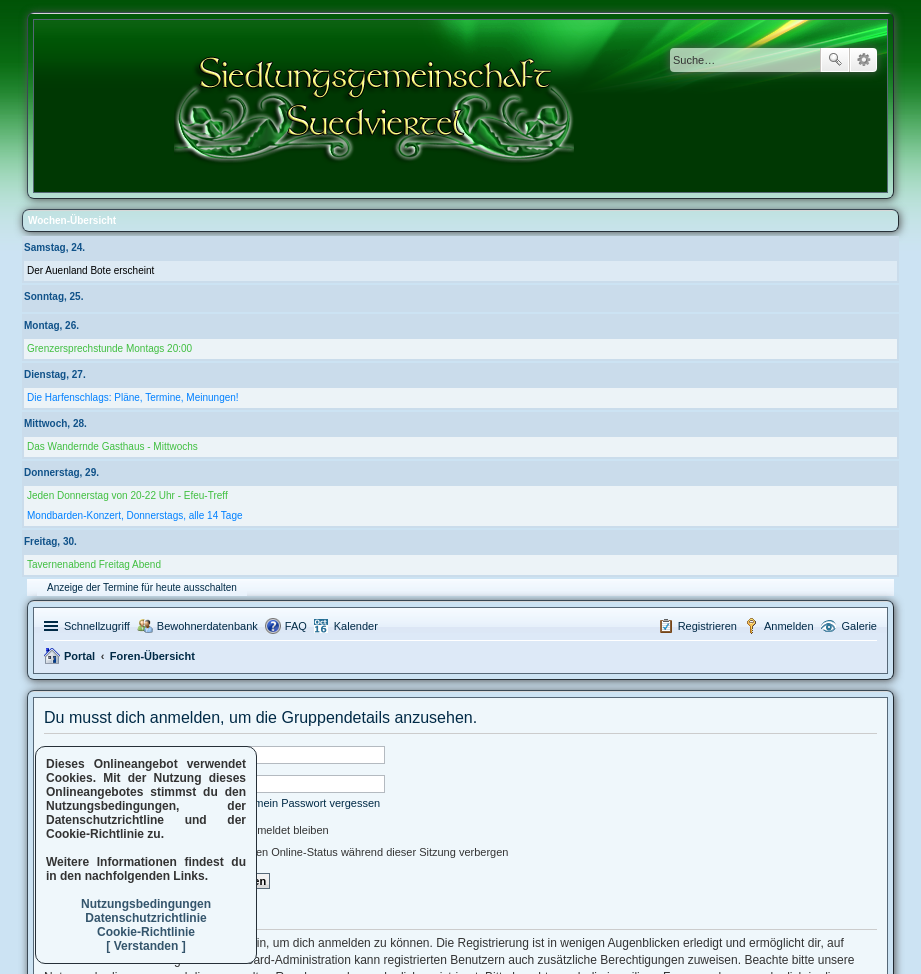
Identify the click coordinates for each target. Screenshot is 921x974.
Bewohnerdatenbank (207, 626)
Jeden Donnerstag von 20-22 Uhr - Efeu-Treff (127, 495)
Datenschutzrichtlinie (145, 918)
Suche (835, 60)
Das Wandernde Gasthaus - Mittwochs (112, 446)
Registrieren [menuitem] (707, 626)
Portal (79, 656)
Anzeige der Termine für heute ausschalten (142, 587)
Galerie (859, 626)
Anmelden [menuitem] (789, 626)
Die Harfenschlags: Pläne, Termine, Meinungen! (133, 397)
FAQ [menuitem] (296, 626)
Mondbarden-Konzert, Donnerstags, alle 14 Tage (135, 515)
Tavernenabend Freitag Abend (94, 564)
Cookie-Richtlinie (146, 932)
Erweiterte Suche (863, 60)
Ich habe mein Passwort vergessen (294, 803)
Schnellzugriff (97, 626)
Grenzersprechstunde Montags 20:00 (109, 348)
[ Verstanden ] (145, 946)
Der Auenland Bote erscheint (90, 270)
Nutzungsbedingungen (146, 904)
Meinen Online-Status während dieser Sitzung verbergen (360, 852)
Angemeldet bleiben (271, 830)
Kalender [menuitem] (356, 626)
